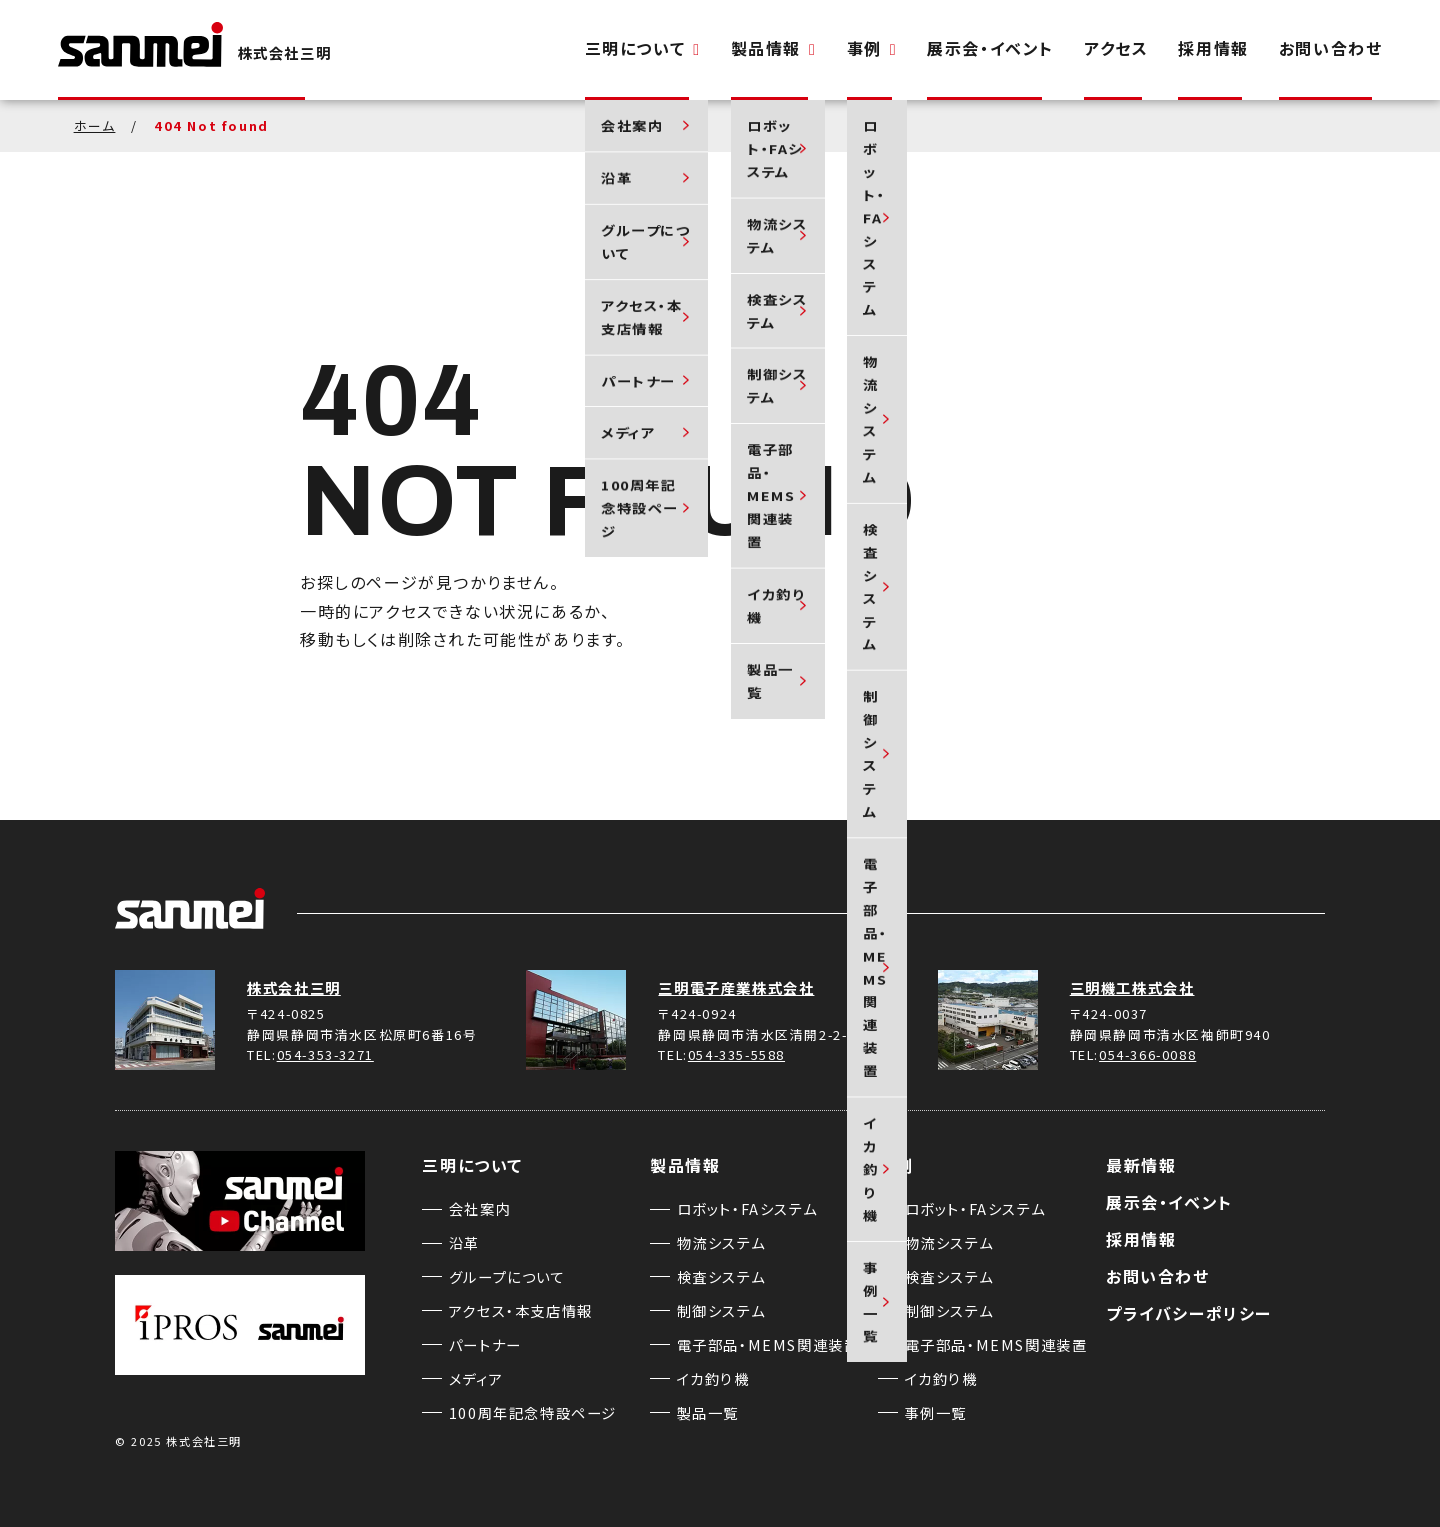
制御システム (721, 1310)
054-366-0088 (1147, 1054)
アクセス (1116, 48)
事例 (872, 48)
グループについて (507, 1276)
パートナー (485, 1344)
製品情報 (774, 48)
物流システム (721, 1242)
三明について (643, 48)
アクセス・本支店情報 (521, 1310)
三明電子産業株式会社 (736, 987)
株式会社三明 (294, 987)
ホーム (95, 125)
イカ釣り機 (713, 1378)
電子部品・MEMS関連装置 (768, 1344)
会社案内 (480, 1208)
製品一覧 (708, 1412)
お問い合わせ (1331, 48)
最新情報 (1141, 1165)
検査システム (721, 1276)
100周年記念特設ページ (533, 1412)
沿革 (464, 1242)
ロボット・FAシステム (747, 1208)
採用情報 (1213, 48)
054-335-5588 (736, 1054)
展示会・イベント (990, 48)
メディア (476, 1378)
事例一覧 (936, 1412)
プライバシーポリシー (1189, 1313)
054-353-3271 (325, 1054)
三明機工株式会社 (1132, 987)
